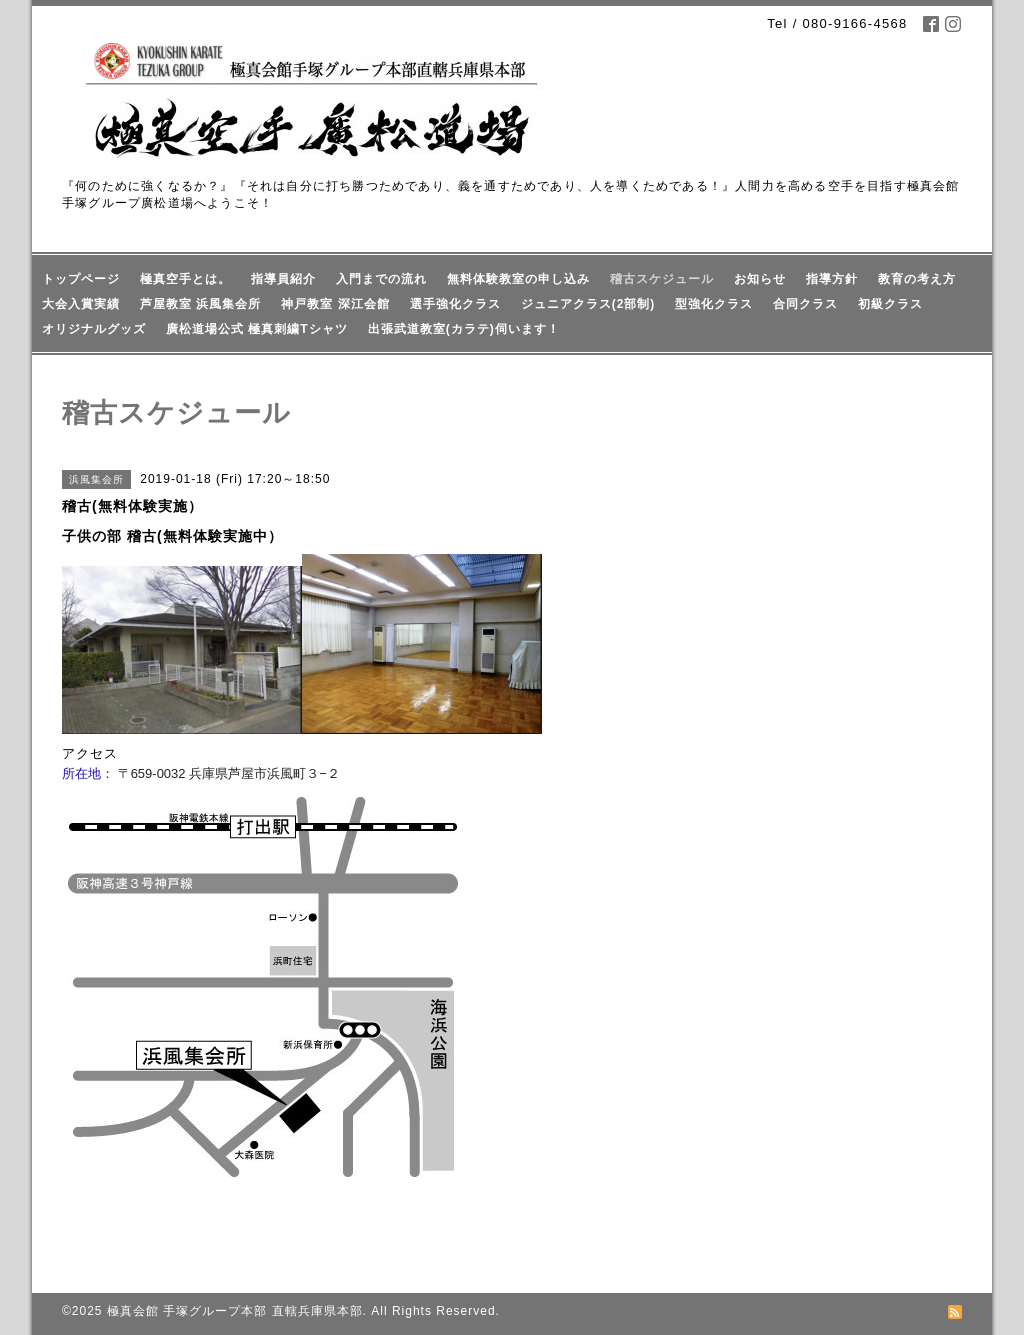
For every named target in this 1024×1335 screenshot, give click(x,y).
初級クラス (890, 304)
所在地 (81, 773)
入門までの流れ (381, 279)
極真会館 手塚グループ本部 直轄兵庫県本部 (235, 1311)
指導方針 (832, 279)
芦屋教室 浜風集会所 (200, 304)
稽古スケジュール (662, 279)
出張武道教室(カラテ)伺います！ (464, 329)
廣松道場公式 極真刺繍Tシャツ (257, 329)
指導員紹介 (283, 279)
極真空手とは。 (185, 279)
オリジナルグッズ (94, 329)
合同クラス (805, 304)
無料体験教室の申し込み (518, 279)
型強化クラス (714, 304)
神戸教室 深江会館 (335, 304)
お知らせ (760, 279)
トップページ (81, 279)
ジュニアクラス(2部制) (588, 304)
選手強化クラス (455, 304)
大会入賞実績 (81, 304)
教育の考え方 (917, 279)
